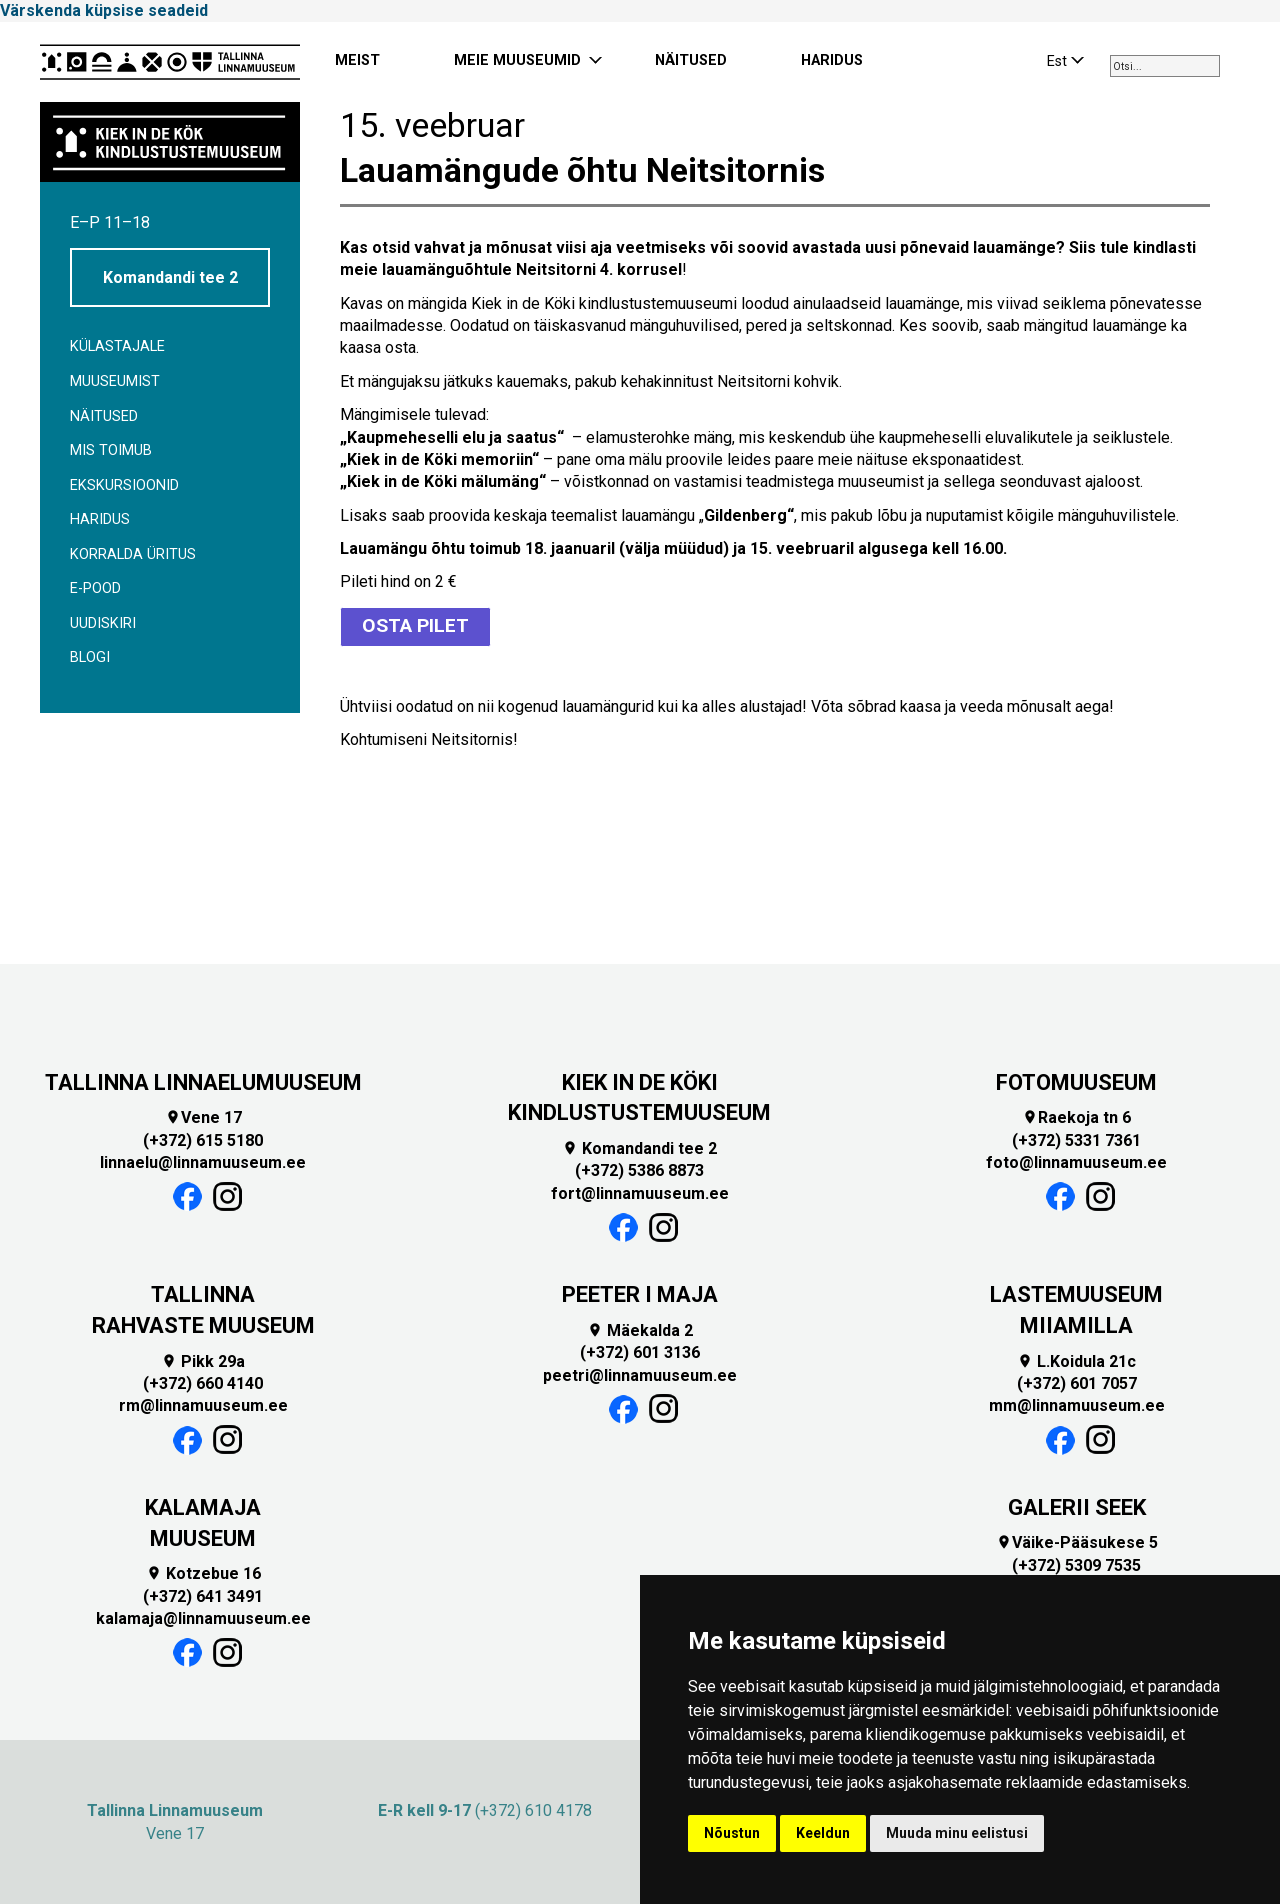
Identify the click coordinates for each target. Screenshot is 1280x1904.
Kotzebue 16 (203, 1571)
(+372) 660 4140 (203, 1380)
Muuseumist (115, 381)
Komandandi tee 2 (170, 277)
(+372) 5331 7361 (1076, 1137)
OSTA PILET (415, 624)
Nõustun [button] (732, 1833)
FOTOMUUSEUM (1076, 1079)
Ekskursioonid (124, 485)
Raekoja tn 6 (1076, 1115)
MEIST (357, 60)
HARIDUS (832, 60)
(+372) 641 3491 (203, 1593)
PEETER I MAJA (640, 1292)
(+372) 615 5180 (203, 1137)
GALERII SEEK (1077, 1504)
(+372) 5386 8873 (639, 1168)
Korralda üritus (133, 554)
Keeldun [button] (823, 1833)
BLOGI (90, 657)
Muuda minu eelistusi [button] (957, 1833)
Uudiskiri (103, 623)
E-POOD (95, 588)
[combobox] (1165, 66)
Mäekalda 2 (640, 1327)
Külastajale (117, 346)
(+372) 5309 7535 (1076, 1562)
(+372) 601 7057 (1077, 1380)
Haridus (100, 519)
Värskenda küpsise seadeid (104, 10)
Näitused (104, 416)
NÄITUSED (691, 60)
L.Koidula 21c (1076, 1358)
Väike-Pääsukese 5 (1077, 1540)
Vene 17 (203, 1115)
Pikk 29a (203, 1358)
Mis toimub (111, 450)
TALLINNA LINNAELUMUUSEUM (203, 1079)
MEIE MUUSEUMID (517, 60)
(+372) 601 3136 (640, 1350)
